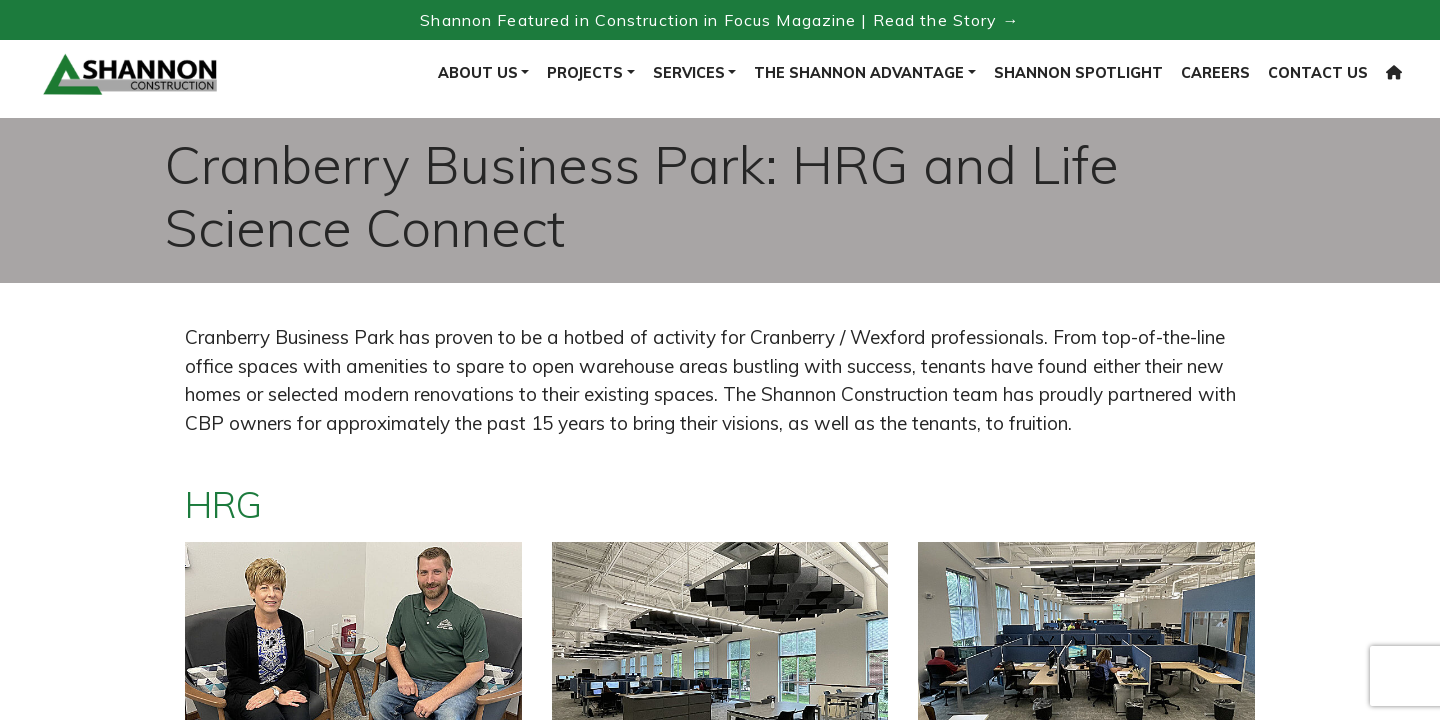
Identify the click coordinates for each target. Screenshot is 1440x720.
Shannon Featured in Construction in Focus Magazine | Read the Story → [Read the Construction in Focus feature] (719, 20)
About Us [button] (478, 73)
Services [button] (689, 73)
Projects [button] (585, 73)
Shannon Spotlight (1078, 73)
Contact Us (1318, 73)
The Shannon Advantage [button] (859, 73)
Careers (1215, 73)
